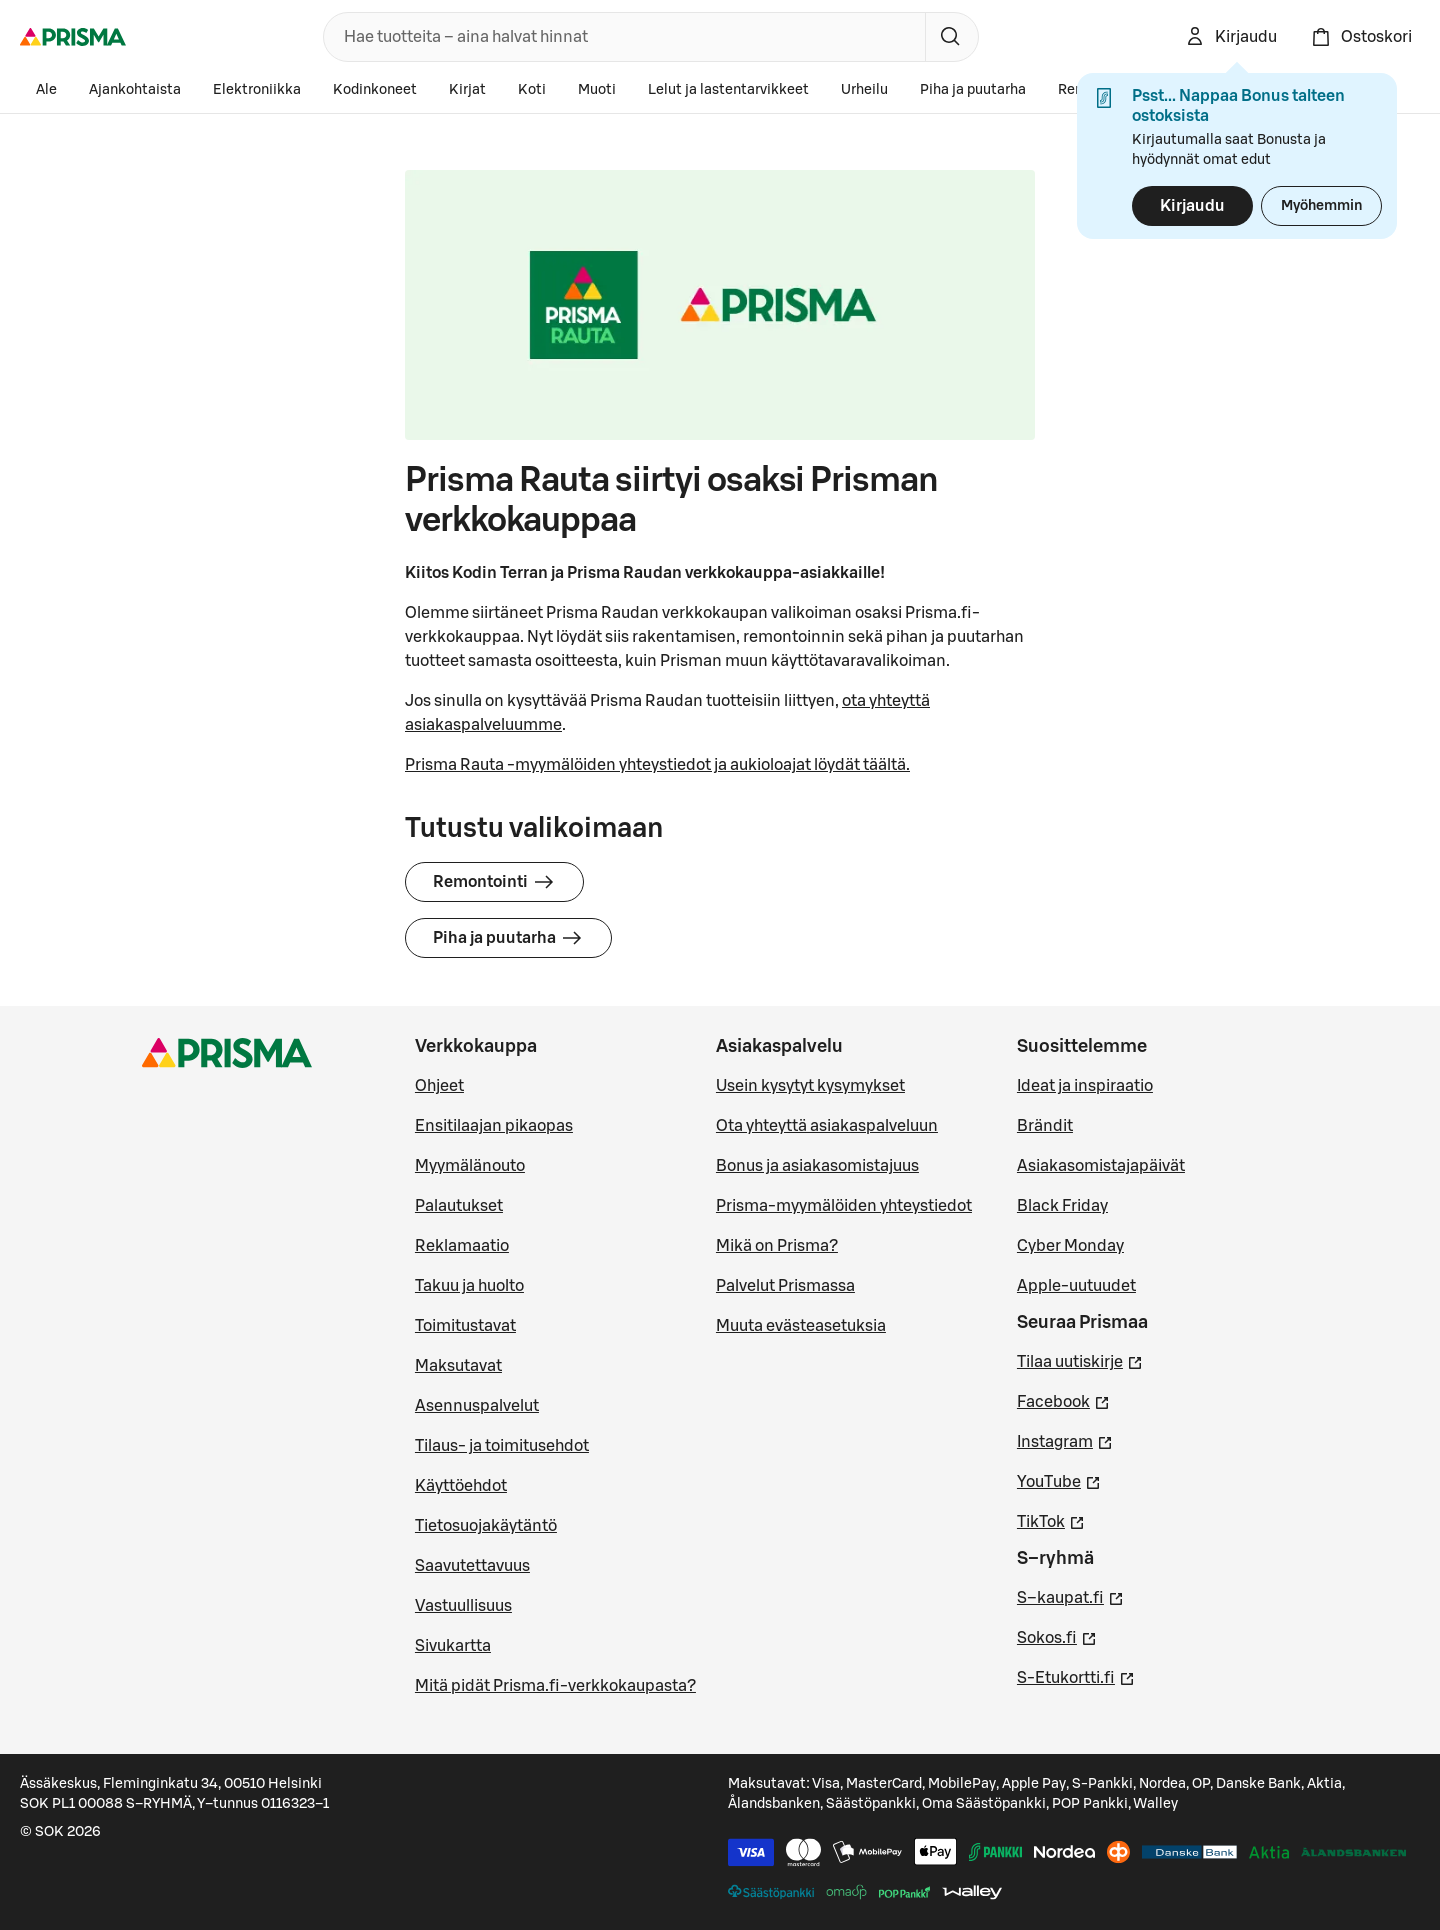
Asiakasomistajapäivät (1101, 1166)
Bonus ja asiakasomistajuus (817, 1166)
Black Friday (1062, 1206)
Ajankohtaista (135, 90)
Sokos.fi (1057, 1636)
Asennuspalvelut (477, 1406)
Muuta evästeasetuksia (801, 1326)
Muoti (597, 90)
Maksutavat (458, 1366)
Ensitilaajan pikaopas (494, 1126)
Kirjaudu (1192, 206)
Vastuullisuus (463, 1606)
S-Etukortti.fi (1076, 1676)
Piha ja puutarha (973, 90)
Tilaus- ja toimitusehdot (502, 1446)
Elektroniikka (257, 90)
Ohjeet (439, 1086)
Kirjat (467, 90)
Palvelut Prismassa (785, 1286)
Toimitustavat (465, 1326)
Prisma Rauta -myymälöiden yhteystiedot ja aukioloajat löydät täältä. (657, 765)
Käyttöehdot (461, 1486)
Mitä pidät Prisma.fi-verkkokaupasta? (555, 1686)
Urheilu (864, 90)
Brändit (1045, 1126)
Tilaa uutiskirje (1080, 1360)
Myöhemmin (1321, 206)
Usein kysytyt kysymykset (810, 1086)
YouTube (1059, 1480)
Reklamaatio (462, 1246)
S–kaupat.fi (1070, 1596)
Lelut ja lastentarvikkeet (728, 90)
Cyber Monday (1070, 1246)
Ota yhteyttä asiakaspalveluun (827, 1126)
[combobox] (620, 37)
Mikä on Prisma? (777, 1246)
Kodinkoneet (375, 90)
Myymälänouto (470, 1166)
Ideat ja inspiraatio (1085, 1086)
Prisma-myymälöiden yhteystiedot (844, 1206)
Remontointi (494, 882)
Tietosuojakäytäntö (486, 1526)
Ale (46, 90)
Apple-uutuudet (1076, 1286)
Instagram (1065, 1440)
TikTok (1051, 1520)
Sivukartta (453, 1646)
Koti (532, 90)
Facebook (1063, 1400)
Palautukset (459, 1206)
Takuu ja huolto (469, 1286)
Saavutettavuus (472, 1566)
